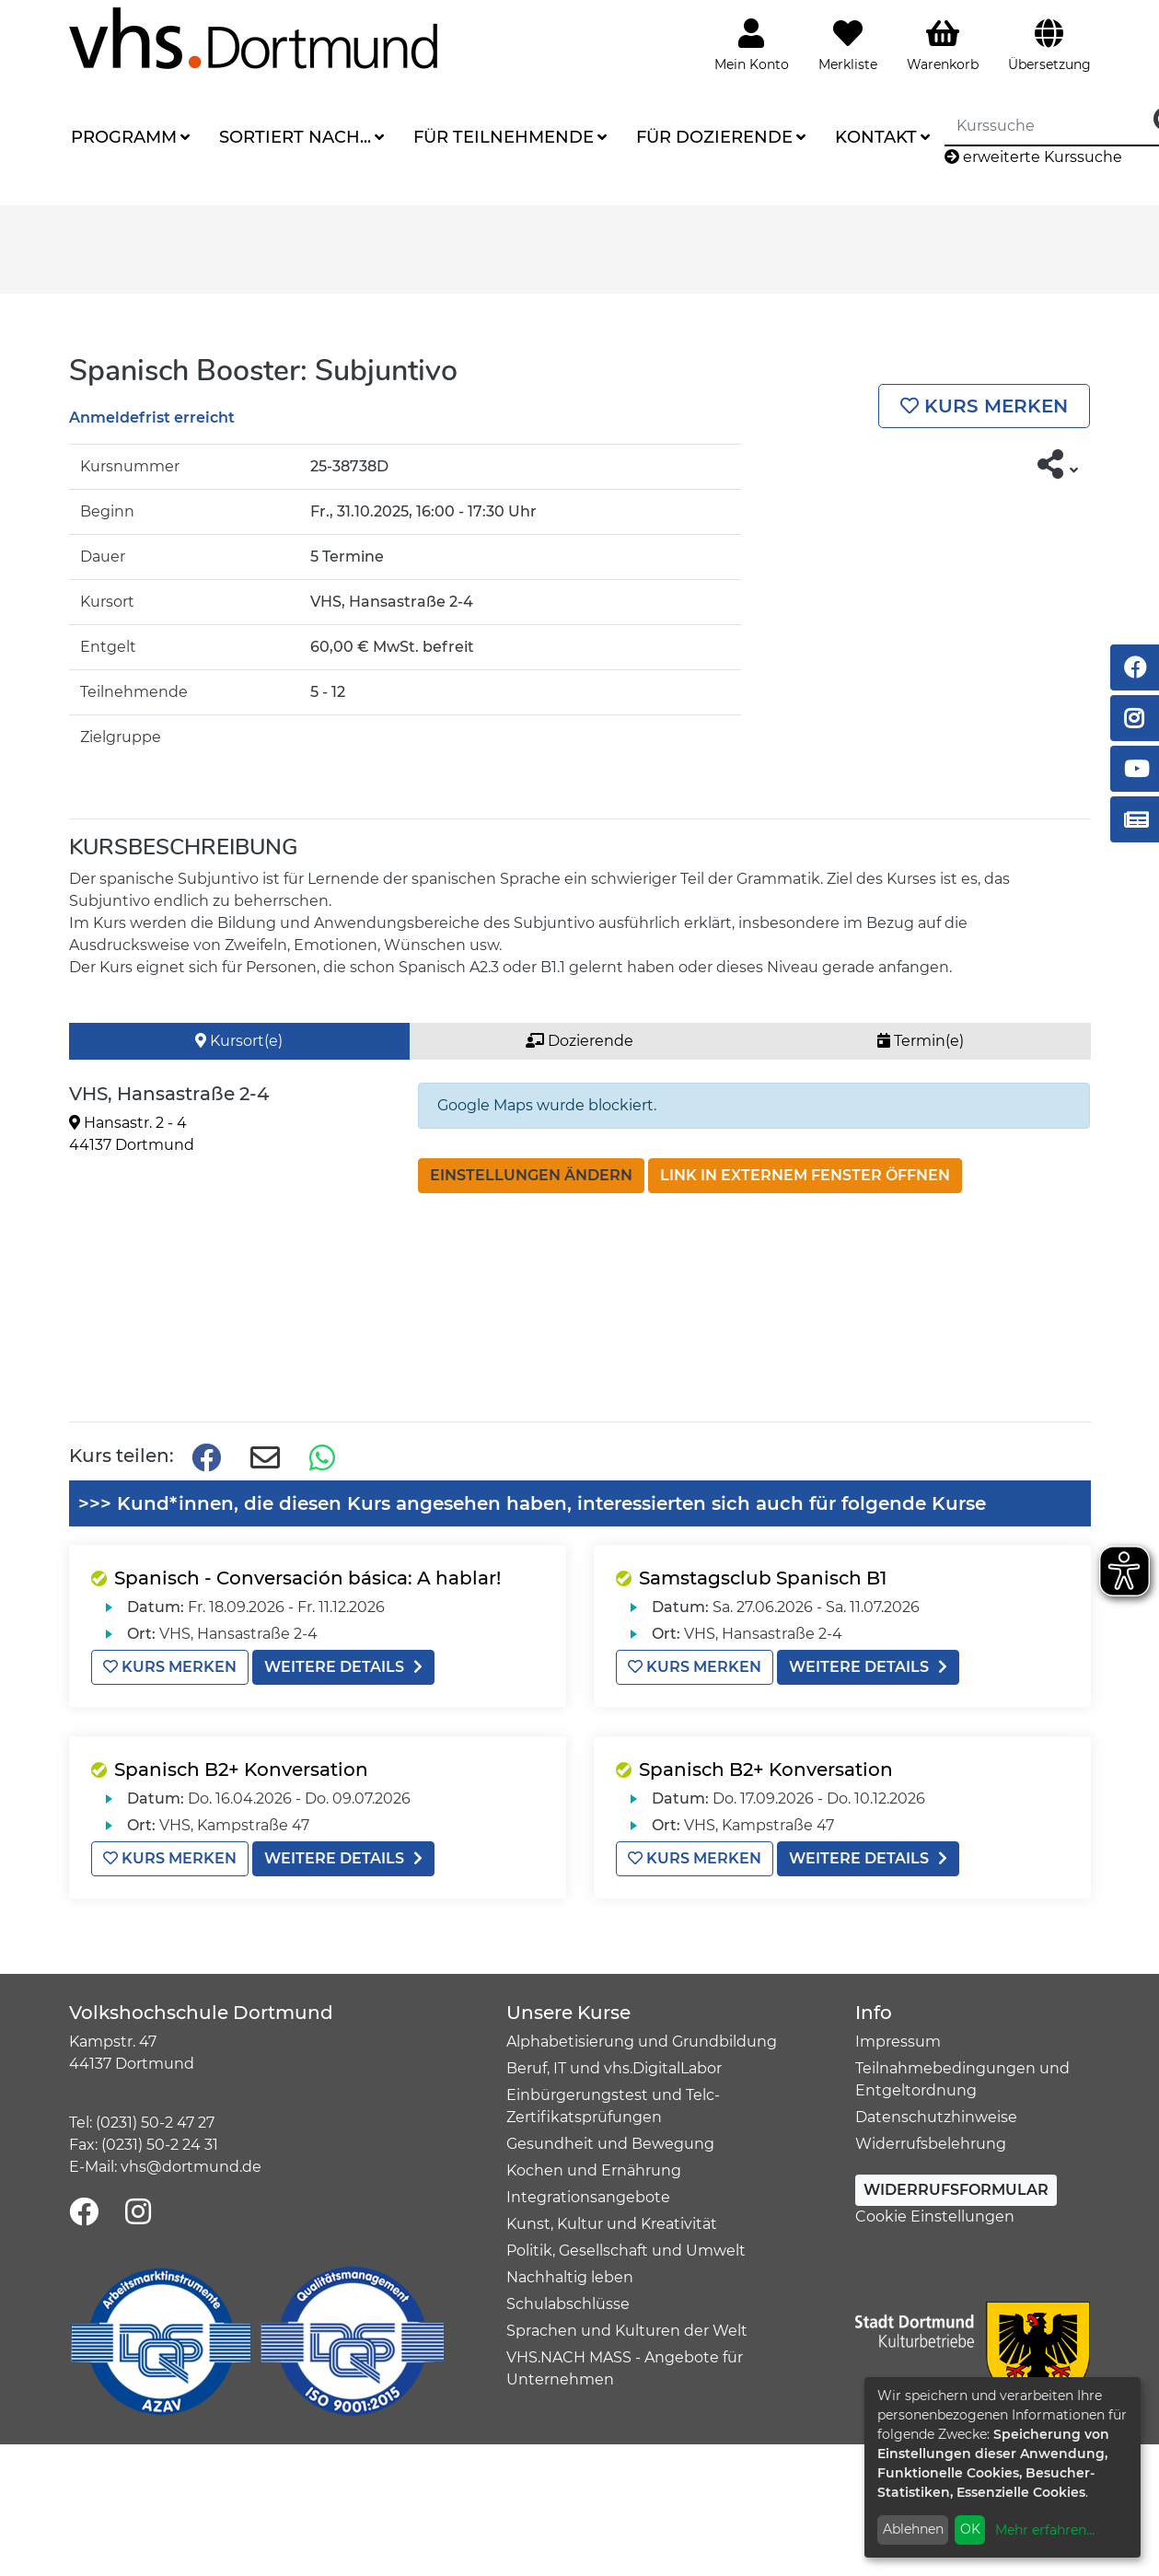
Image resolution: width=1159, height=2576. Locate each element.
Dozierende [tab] (579, 1041)
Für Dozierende (714, 137)
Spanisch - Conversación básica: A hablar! (307, 1578)
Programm (124, 137)
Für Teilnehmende (503, 137)
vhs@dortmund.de (191, 2167)
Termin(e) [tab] (920, 1041)
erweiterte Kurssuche (1033, 157)
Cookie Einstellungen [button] (934, 2216)
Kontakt (876, 137)
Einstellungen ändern (531, 1175)
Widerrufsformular (956, 2190)
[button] (1058, 465)
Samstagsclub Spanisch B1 (763, 1578)
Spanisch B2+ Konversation (241, 1769)
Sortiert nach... (295, 137)
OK (970, 2529)
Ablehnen (913, 2529)
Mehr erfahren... (1045, 2530)
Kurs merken (984, 406)
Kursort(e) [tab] (239, 1041)
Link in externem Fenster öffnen (805, 1175)
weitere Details (343, 1667)
